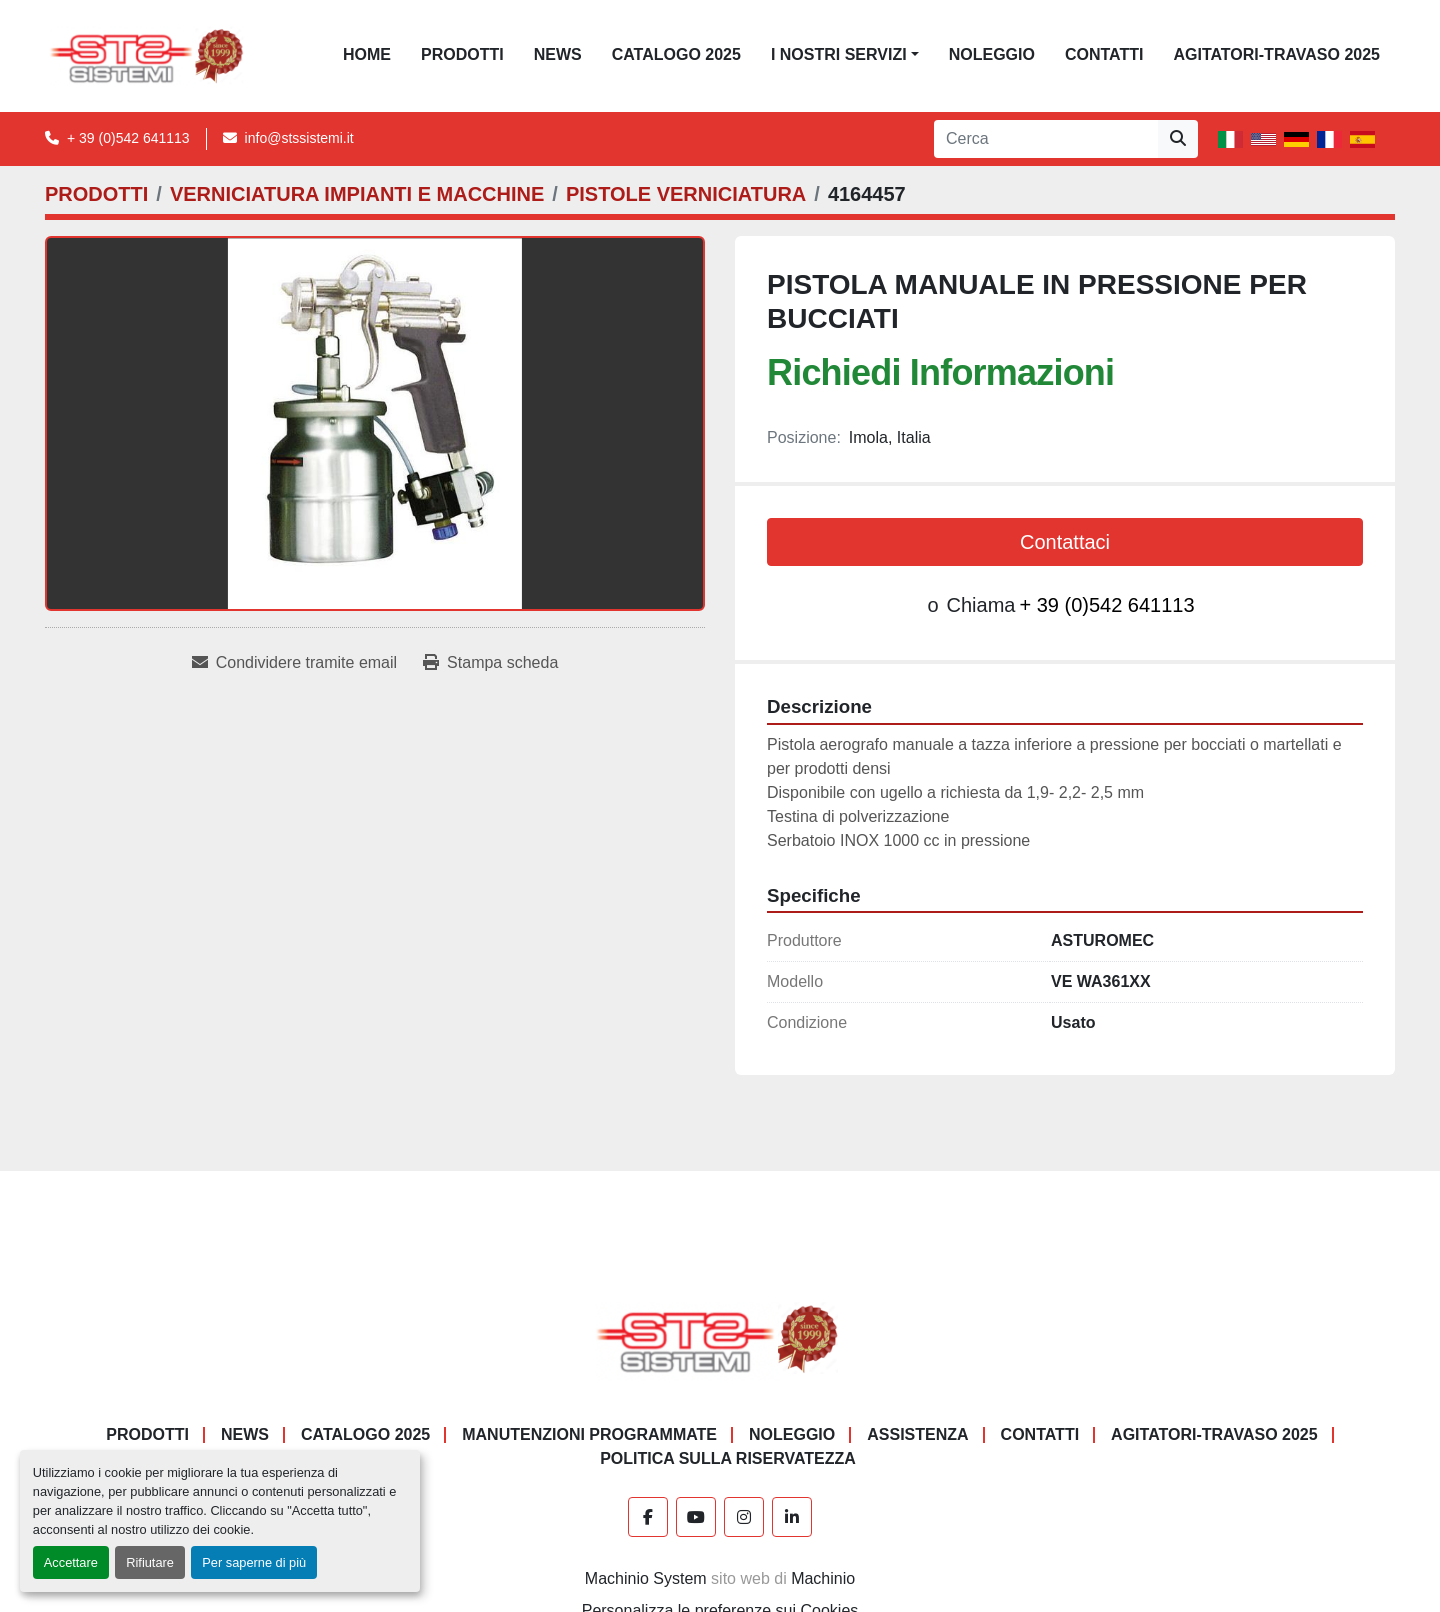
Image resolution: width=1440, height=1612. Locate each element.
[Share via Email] (294, 663)
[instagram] (744, 1517)
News (558, 54)
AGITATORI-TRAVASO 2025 (1276, 54)
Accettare (71, 1562)
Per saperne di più (254, 1562)
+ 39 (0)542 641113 (128, 138)
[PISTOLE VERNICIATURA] (686, 194)
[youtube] (696, 1517)
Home (367, 54)
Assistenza (917, 1434)
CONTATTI (1104, 54)
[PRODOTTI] (96, 194)
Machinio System (646, 1578)
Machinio (823, 1578)
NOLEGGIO (992, 54)
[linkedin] (792, 1517)
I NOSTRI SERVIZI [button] (839, 54)
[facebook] (648, 1517)
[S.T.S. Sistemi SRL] (720, 1338)
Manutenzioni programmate (589, 1434)
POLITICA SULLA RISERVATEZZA (728, 1458)
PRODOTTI (462, 54)
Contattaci (1065, 542)
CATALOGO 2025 (676, 54)
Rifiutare (150, 1562)
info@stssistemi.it (299, 138)
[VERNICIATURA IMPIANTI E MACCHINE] (357, 194)
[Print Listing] (490, 663)
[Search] (1046, 139)
